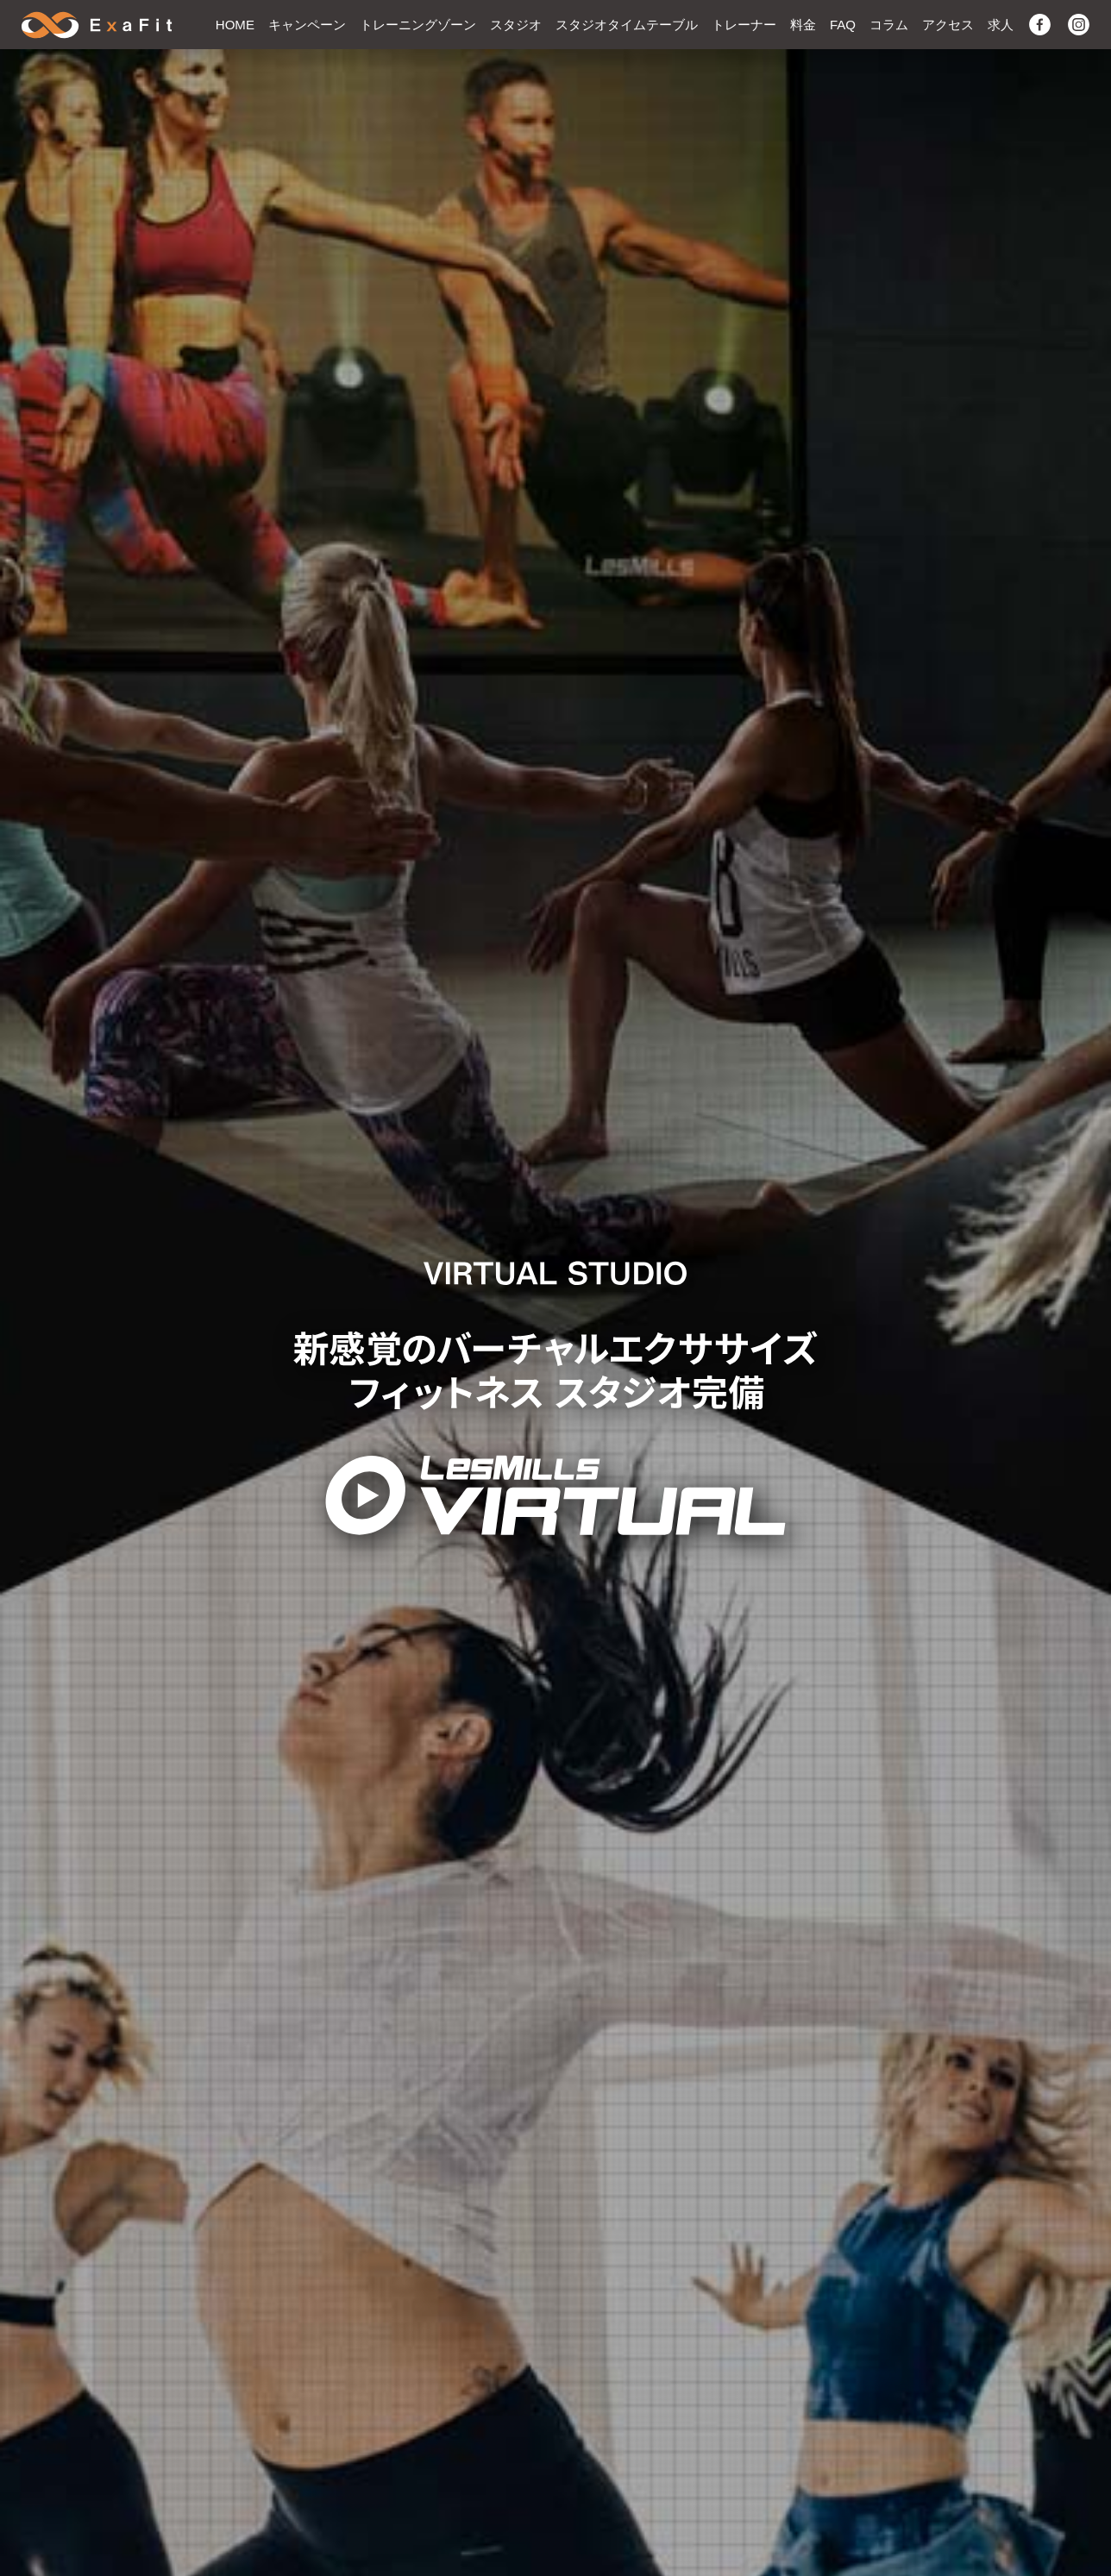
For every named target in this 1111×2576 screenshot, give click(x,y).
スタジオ (516, 24)
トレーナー (744, 24)
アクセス (948, 24)
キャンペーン (307, 24)
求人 (1001, 24)
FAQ (843, 24)
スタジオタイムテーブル (627, 24)
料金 (803, 24)
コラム (888, 24)
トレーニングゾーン (418, 24)
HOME (235, 24)
